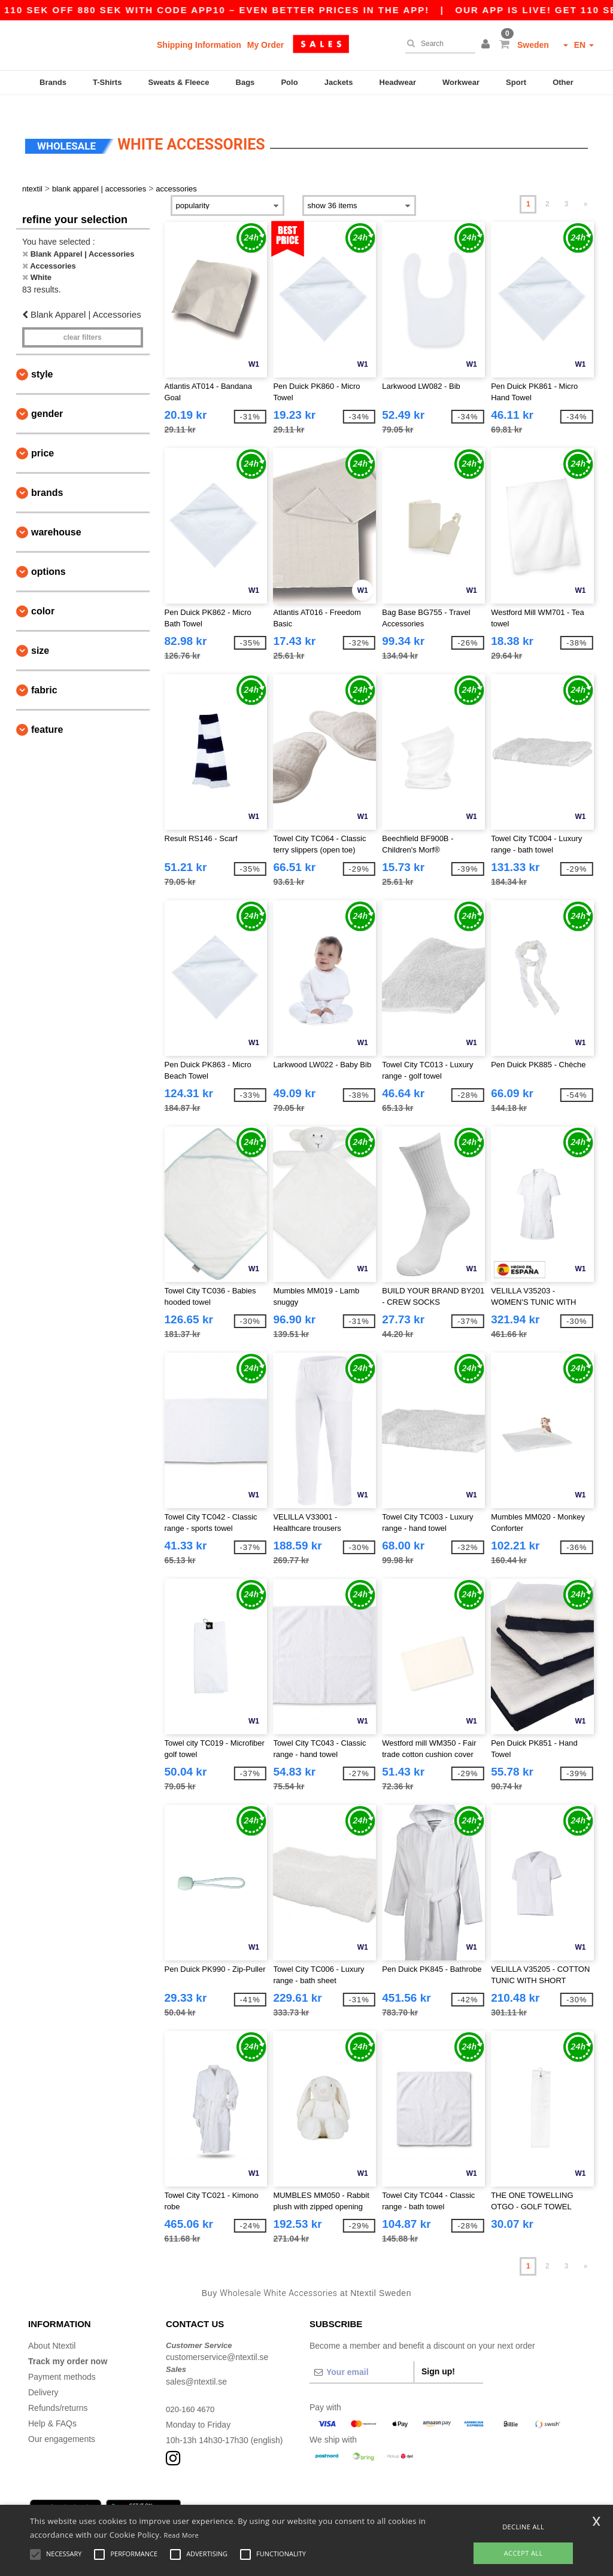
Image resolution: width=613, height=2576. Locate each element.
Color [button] (42, 594)
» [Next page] (586, 187)
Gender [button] (47, 397)
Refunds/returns (58, 2390)
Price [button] (42, 436)
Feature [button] (47, 713)
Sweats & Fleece (179, 82)
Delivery (43, 2375)
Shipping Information (199, 45)
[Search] (437, 44)
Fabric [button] (44, 673)
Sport (516, 82)
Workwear (461, 82)
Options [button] (48, 555)
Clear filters (82, 320)
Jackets (338, 82)
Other (563, 82)
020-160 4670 (191, 2392)
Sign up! (438, 2354)
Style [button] (42, 357)
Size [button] (40, 634)
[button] (487, 45)
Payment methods (62, 2359)
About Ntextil (51, 2328)
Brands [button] (47, 476)
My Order (265, 45)
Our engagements (61, 2421)
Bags (245, 82)
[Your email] (361, 2354)
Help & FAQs (52, 2406)
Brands (53, 82)
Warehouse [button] (56, 515)
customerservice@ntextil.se (217, 2340)
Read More (181, 2535)
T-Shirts (107, 82)
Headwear (398, 82)
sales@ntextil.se (196, 2364)
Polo (289, 82)
